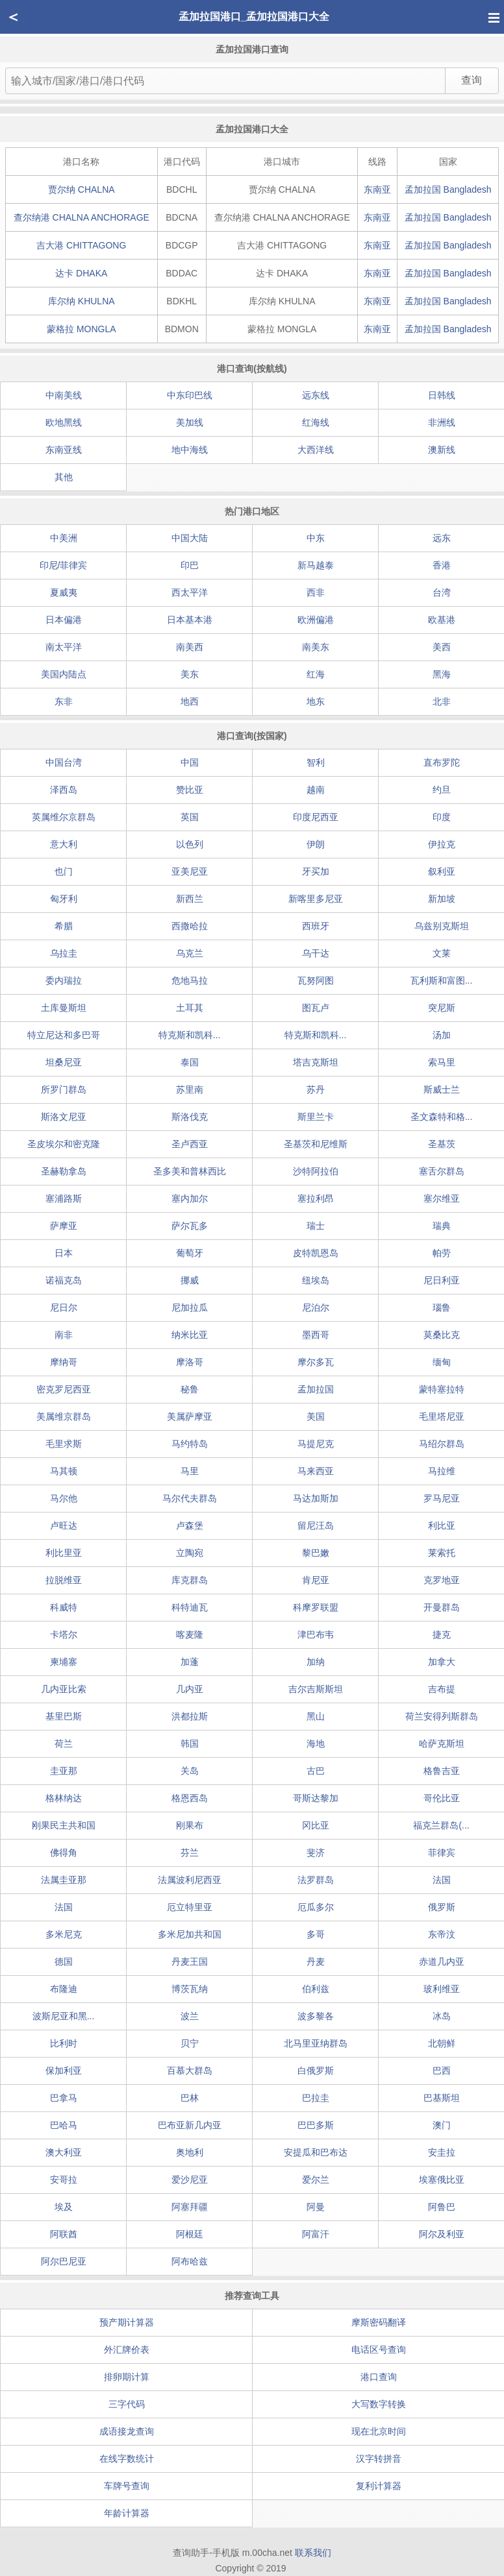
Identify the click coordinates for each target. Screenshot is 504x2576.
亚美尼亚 (189, 871)
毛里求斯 (63, 1444)
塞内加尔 (189, 1198)
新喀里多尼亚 (315, 898)
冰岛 (442, 2016)
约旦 (442, 789)
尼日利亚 (441, 1280)
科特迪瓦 (189, 1607)
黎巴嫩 (315, 1553)
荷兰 (64, 1743)
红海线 (315, 422)
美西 (442, 647)
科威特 (63, 1607)
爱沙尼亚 (189, 2179)
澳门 (442, 2125)
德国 (64, 1961)
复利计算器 (378, 2486)
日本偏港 (63, 619)
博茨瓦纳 (189, 1989)
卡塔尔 (63, 1634)
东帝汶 (441, 1934)
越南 (316, 789)
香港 (442, 565)
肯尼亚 (315, 1580)
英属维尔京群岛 (63, 817)
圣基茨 (441, 1144)
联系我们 (313, 2552)
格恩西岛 (189, 1798)
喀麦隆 (189, 1634)
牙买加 (315, 871)
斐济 (316, 1852)
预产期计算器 (126, 2322)
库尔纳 (81, 301)
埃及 (64, 2207)
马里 (190, 1471)
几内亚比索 (63, 1689)
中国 (190, 762)
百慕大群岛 (189, 2070)
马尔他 (63, 1498)
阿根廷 (189, 2234)
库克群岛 (189, 1580)
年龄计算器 (126, 2513)
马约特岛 (189, 1444)
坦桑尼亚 (63, 1062)
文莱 (442, 953)
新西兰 (189, 898)
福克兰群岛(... (441, 1825)
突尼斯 (441, 1007)
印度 (442, 817)
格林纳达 (63, 1798)
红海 (316, 674)
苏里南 (189, 1089)
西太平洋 (189, 592)
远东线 (315, 395)
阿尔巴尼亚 (63, 2261)
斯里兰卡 (315, 1117)
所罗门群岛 (63, 1089)
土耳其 (189, 1007)
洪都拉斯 (189, 1716)
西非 (316, 592)
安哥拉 (63, 2179)
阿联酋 (63, 2234)
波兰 (190, 2016)
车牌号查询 (126, 2486)
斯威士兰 (441, 1089)
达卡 (81, 273)
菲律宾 (441, 1852)
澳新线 (441, 449)
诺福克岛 (63, 1280)
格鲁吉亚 (441, 1771)
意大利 (63, 844)
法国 (442, 1880)
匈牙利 (63, 898)
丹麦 (316, 1961)
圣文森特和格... (441, 1117)
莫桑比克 (441, 1335)
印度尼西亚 (315, 817)
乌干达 (315, 953)
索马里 (441, 1062)
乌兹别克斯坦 (441, 926)
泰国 (190, 1062)
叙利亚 (441, 871)
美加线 (189, 422)
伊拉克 (441, 844)
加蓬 (190, 1662)
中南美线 (63, 395)
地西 (190, 701)
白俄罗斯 (315, 2070)
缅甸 (442, 1362)
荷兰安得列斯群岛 (441, 1716)
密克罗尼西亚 (63, 1389)
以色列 (189, 844)
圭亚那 (63, 1771)
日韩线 (441, 395)
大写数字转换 (378, 2404)
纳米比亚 (189, 1335)
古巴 (316, 1771)
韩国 (190, 1743)
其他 (64, 477)
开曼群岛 (441, 1607)
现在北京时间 (378, 2431)
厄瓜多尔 (315, 1907)
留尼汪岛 (315, 1525)
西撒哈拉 (189, 926)
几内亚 (189, 1689)
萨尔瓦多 (189, 1226)
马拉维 (441, 1471)
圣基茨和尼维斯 (315, 1144)
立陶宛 (189, 1553)
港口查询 (378, 2377)
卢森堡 (189, 1525)
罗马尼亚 (441, 1498)
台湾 (442, 592)
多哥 (316, 1934)
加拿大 (441, 1662)
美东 (190, 674)
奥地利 (189, 2152)
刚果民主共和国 (63, 1825)
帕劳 (442, 1253)
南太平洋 (63, 647)
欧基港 (441, 619)
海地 (316, 1743)
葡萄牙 (189, 1253)
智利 (316, 762)
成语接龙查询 (126, 2431)
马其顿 (63, 1471)
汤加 (442, 1035)
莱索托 (441, 1553)
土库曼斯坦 (63, 1007)
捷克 (442, 1634)
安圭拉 (441, 2152)
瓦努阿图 (315, 980)
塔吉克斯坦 (315, 1062)
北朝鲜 (441, 2043)
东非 (64, 701)
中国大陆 (189, 538)
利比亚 (441, 1525)
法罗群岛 (315, 1880)
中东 (316, 538)
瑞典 (442, 1226)
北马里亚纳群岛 (315, 2043)
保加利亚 (63, 2070)
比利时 (63, 2043)
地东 (316, 701)
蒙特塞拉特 (441, 1389)
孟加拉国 (448, 189)
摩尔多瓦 (315, 1362)
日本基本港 (189, 619)
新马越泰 (315, 565)
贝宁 (190, 2043)
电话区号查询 (378, 2349)
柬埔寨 (63, 1662)
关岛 (190, 1771)
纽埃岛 (315, 1280)
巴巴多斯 (315, 2125)
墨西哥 (315, 1335)
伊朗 (316, 844)
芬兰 (190, 1852)
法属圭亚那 (63, 1880)
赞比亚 (189, 789)
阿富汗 (315, 2234)
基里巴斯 (63, 1716)
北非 (442, 701)
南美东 (315, 647)
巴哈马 (63, 2125)
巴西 (442, 2070)
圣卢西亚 (189, 1144)
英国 (190, 817)
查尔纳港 (81, 217)
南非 (64, 1335)
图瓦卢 (315, 1007)
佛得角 (63, 1852)
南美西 (189, 647)
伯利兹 (315, 1989)
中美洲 (63, 538)
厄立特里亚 (189, 1907)
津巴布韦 (315, 1634)
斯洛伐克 (189, 1117)
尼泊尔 (315, 1307)
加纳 (316, 1662)
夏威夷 (63, 592)
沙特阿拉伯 (315, 1171)
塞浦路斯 (63, 1198)
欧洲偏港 (315, 619)
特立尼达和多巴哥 (63, 1035)
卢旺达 (63, 1525)
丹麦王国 (189, 1961)
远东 (442, 538)
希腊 (64, 926)
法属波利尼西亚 (189, 1880)
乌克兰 (189, 953)
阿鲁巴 (441, 2207)
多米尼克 (63, 1934)
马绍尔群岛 (441, 1444)
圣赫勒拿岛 (63, 1171)
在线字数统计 (126, 2458)
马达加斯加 (315, 1498)
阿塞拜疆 (189, 2207)
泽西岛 (63, 789)
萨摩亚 (63, 1226)
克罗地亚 (441, 1580)
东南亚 (377, 189)
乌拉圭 (63, 953)
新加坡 (441, 898)
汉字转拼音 (378, 2458)
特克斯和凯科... (189, 1035)
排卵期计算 (126, 2377)
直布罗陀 (441, 762)
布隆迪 (63, 1989)
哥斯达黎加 (315, 1798)
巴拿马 (63, 2098)
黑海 (442, 674)
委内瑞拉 (63, 980)
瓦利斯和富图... (441, 980)
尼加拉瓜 (189, 1307)
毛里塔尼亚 (441, 1416)
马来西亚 (315, 1471)
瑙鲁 (442, 1307)
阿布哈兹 (189, 2261)
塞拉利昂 (315, 1198)
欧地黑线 (63, 422)
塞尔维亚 (441, 1198)
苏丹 (316, 1089)
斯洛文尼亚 (63, 1117)
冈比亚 (315, 1825)
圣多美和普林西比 (189, 1171)
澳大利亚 (63, 2152)
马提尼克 (315, 1444)
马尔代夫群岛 (189, 1498)
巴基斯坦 (441, 2098)
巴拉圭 (315, 2098)
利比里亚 (63, 1553)
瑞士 (316, 1226)
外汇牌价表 (126, 2349)
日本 (64, 1253)
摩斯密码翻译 (378, 2322)
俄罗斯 (441, 1907)
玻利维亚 (441, 1989)
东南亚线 (63, 449)
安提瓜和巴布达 (315, 2152)
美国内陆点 (63, 674)
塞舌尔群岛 (441, 1171)
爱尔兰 (315, 2179)
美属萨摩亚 (189, 1416)
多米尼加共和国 (189, 1934)
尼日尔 (63, 1307)
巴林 (190, 2098)
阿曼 (316, 2207)
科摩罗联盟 (315, 1607)
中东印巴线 (189, 395)
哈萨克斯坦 (441, 1743)
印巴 (190, 565)
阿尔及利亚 (441, 2234)
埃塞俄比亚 (441, 2179)
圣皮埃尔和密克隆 (63, 1144)
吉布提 (441, 1689)
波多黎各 (315, 2016)
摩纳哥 (63, 1362)
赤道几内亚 (441, 1961)
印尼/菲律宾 (64, 565)
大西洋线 (315, 449)
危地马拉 (189, 980)
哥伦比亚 (441, 1798)
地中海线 (189, 449)
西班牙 (315, 926)
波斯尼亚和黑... (63, 2016)
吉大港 (81, 245)
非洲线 (441, 422)
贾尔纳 (81, 189)
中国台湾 (63, 762)
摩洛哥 (189, 1362)
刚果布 (189, 1825)
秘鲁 (190, 1389)
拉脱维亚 (63, 1580)
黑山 (316, 1716)
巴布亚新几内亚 (189, 2125)
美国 (316, 1416)
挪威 (190, 1280)
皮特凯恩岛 (315, 1253)
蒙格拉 (81, 329)
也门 (64, 871)
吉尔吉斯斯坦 (315, 1689)
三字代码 (126, 2404)
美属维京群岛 (63, 1416)
